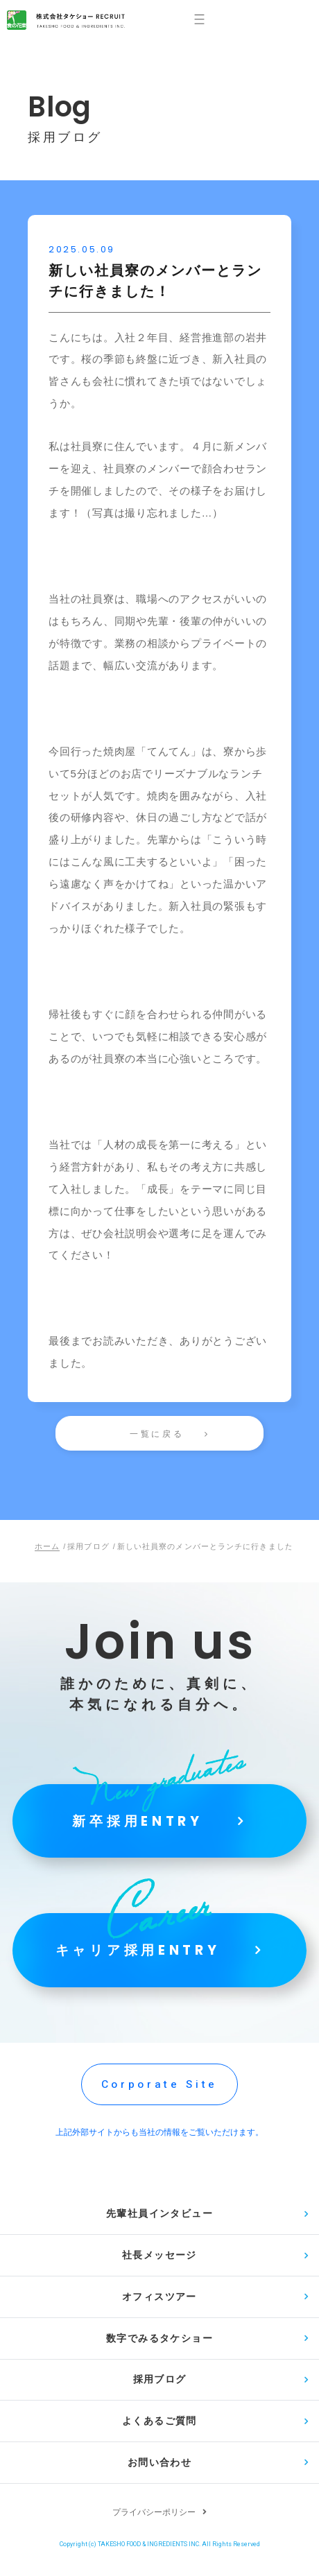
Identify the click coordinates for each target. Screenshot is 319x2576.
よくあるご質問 (159, 2434)
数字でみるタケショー (159, 2348)
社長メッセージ (159, 2262)
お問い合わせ (159, 2477)
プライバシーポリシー (154, 2528)
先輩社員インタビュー (159, 2219)
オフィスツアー (159, 2305)
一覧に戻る (157, 1434)
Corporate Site (159, 2090)
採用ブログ (160, 2391)
